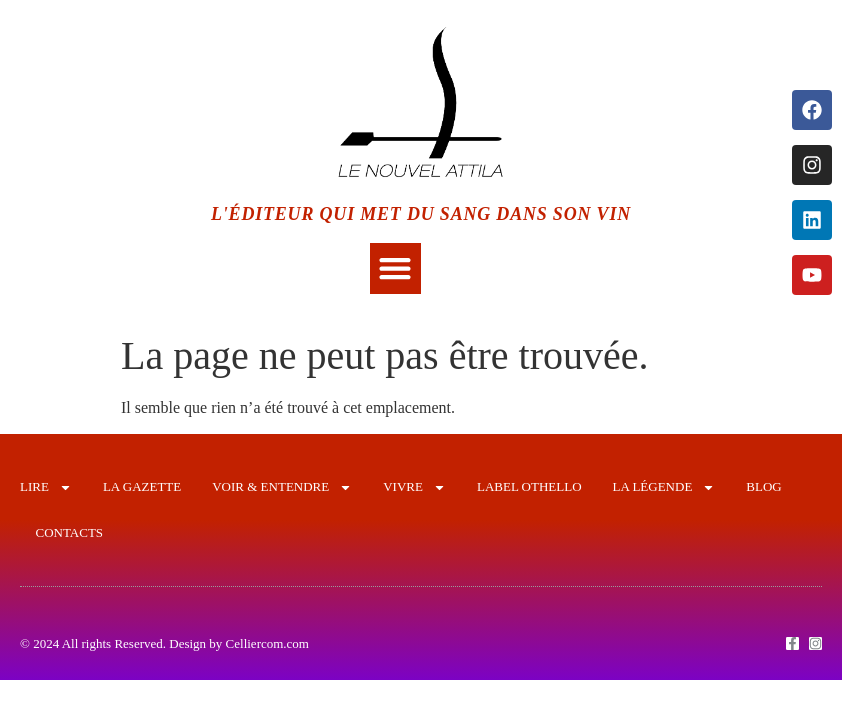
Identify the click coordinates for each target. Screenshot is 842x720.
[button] (395, 268)
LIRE (46, 487)
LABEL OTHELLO (529, 486)
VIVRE (414, 487)
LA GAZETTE (142, 486)
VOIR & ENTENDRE (282, 487)
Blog (763, 486)
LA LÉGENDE (664, 487)
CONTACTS (70, 532)
